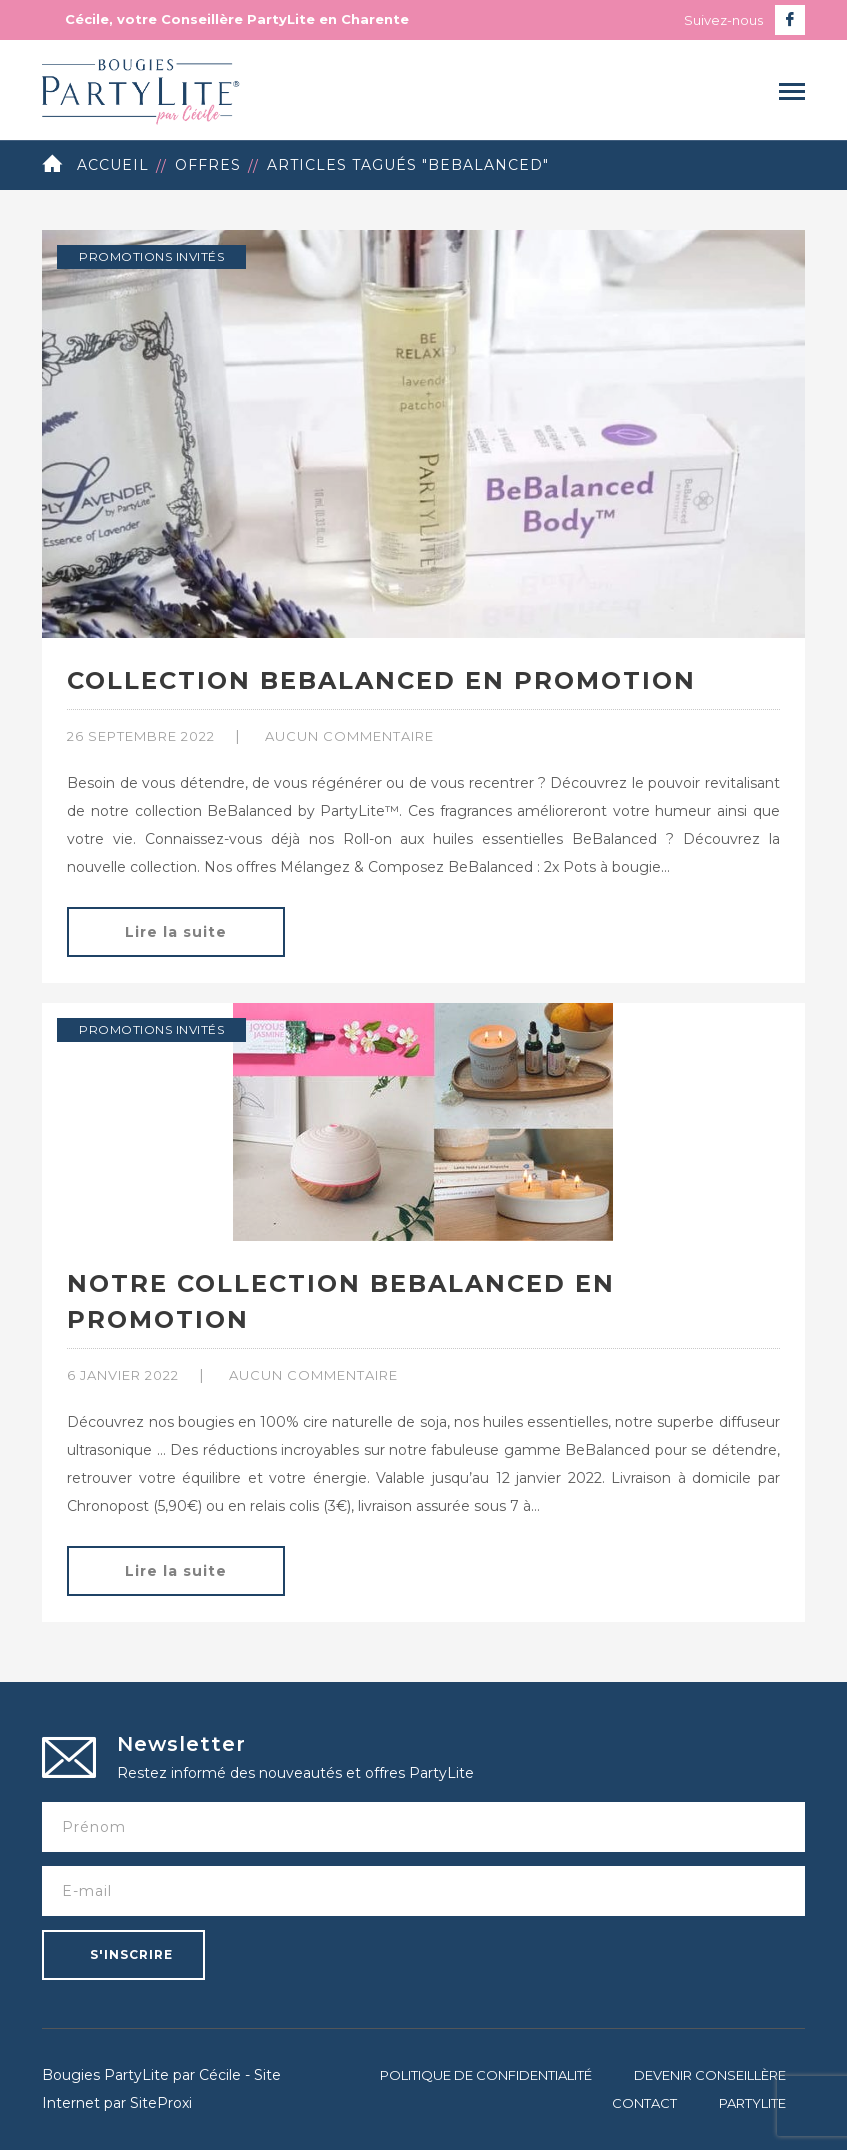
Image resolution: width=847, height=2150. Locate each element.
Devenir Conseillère (710, 2075)
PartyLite (752, 2103)
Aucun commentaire (349, 736)
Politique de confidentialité (486, 2075)
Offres (208, 165)
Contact (644, 2103)
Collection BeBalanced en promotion (381, 680)
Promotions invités (151, 256)
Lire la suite (176, 932)
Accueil (113, 165)
